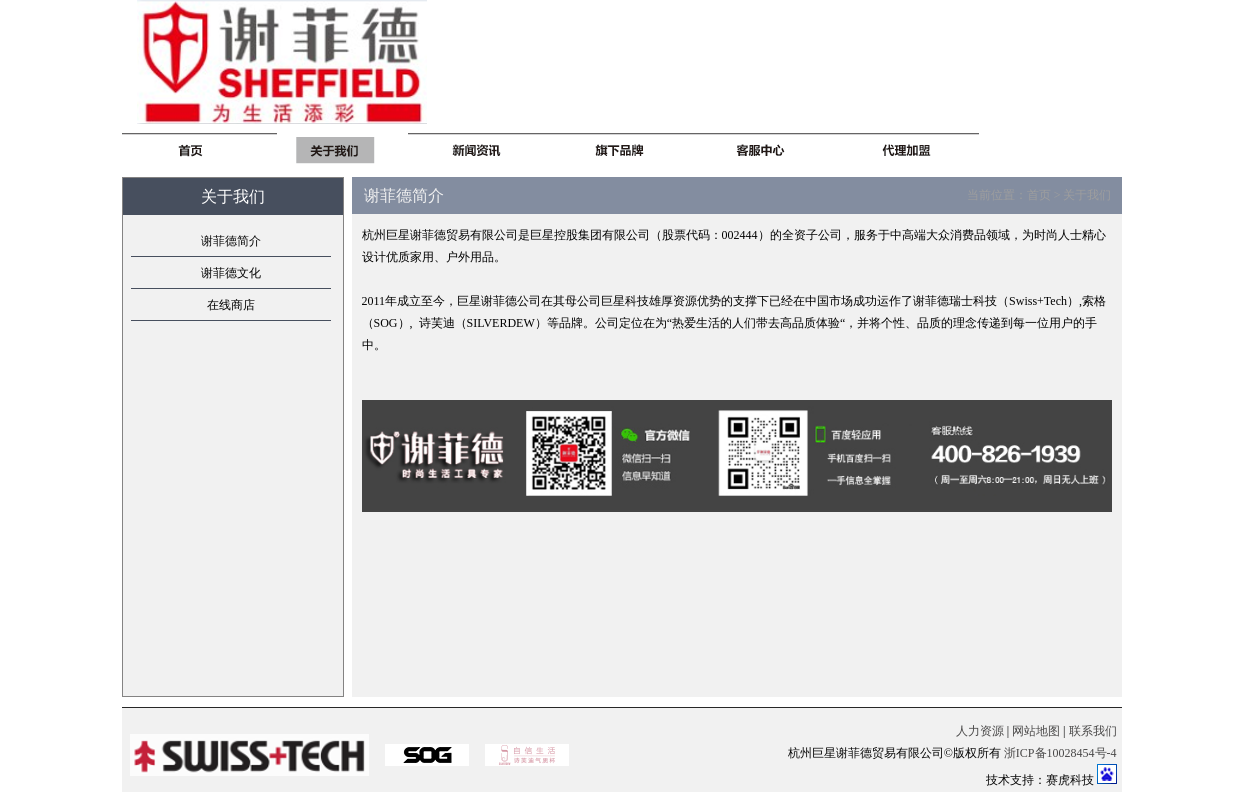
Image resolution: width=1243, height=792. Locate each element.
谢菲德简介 (231, 241)
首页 (1039, 195)
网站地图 (1036, 731)
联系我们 (1093, 731)
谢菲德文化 (231, 273)
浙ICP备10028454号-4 (1060, 753)
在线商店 (231, 305)
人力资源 (980, 731)
